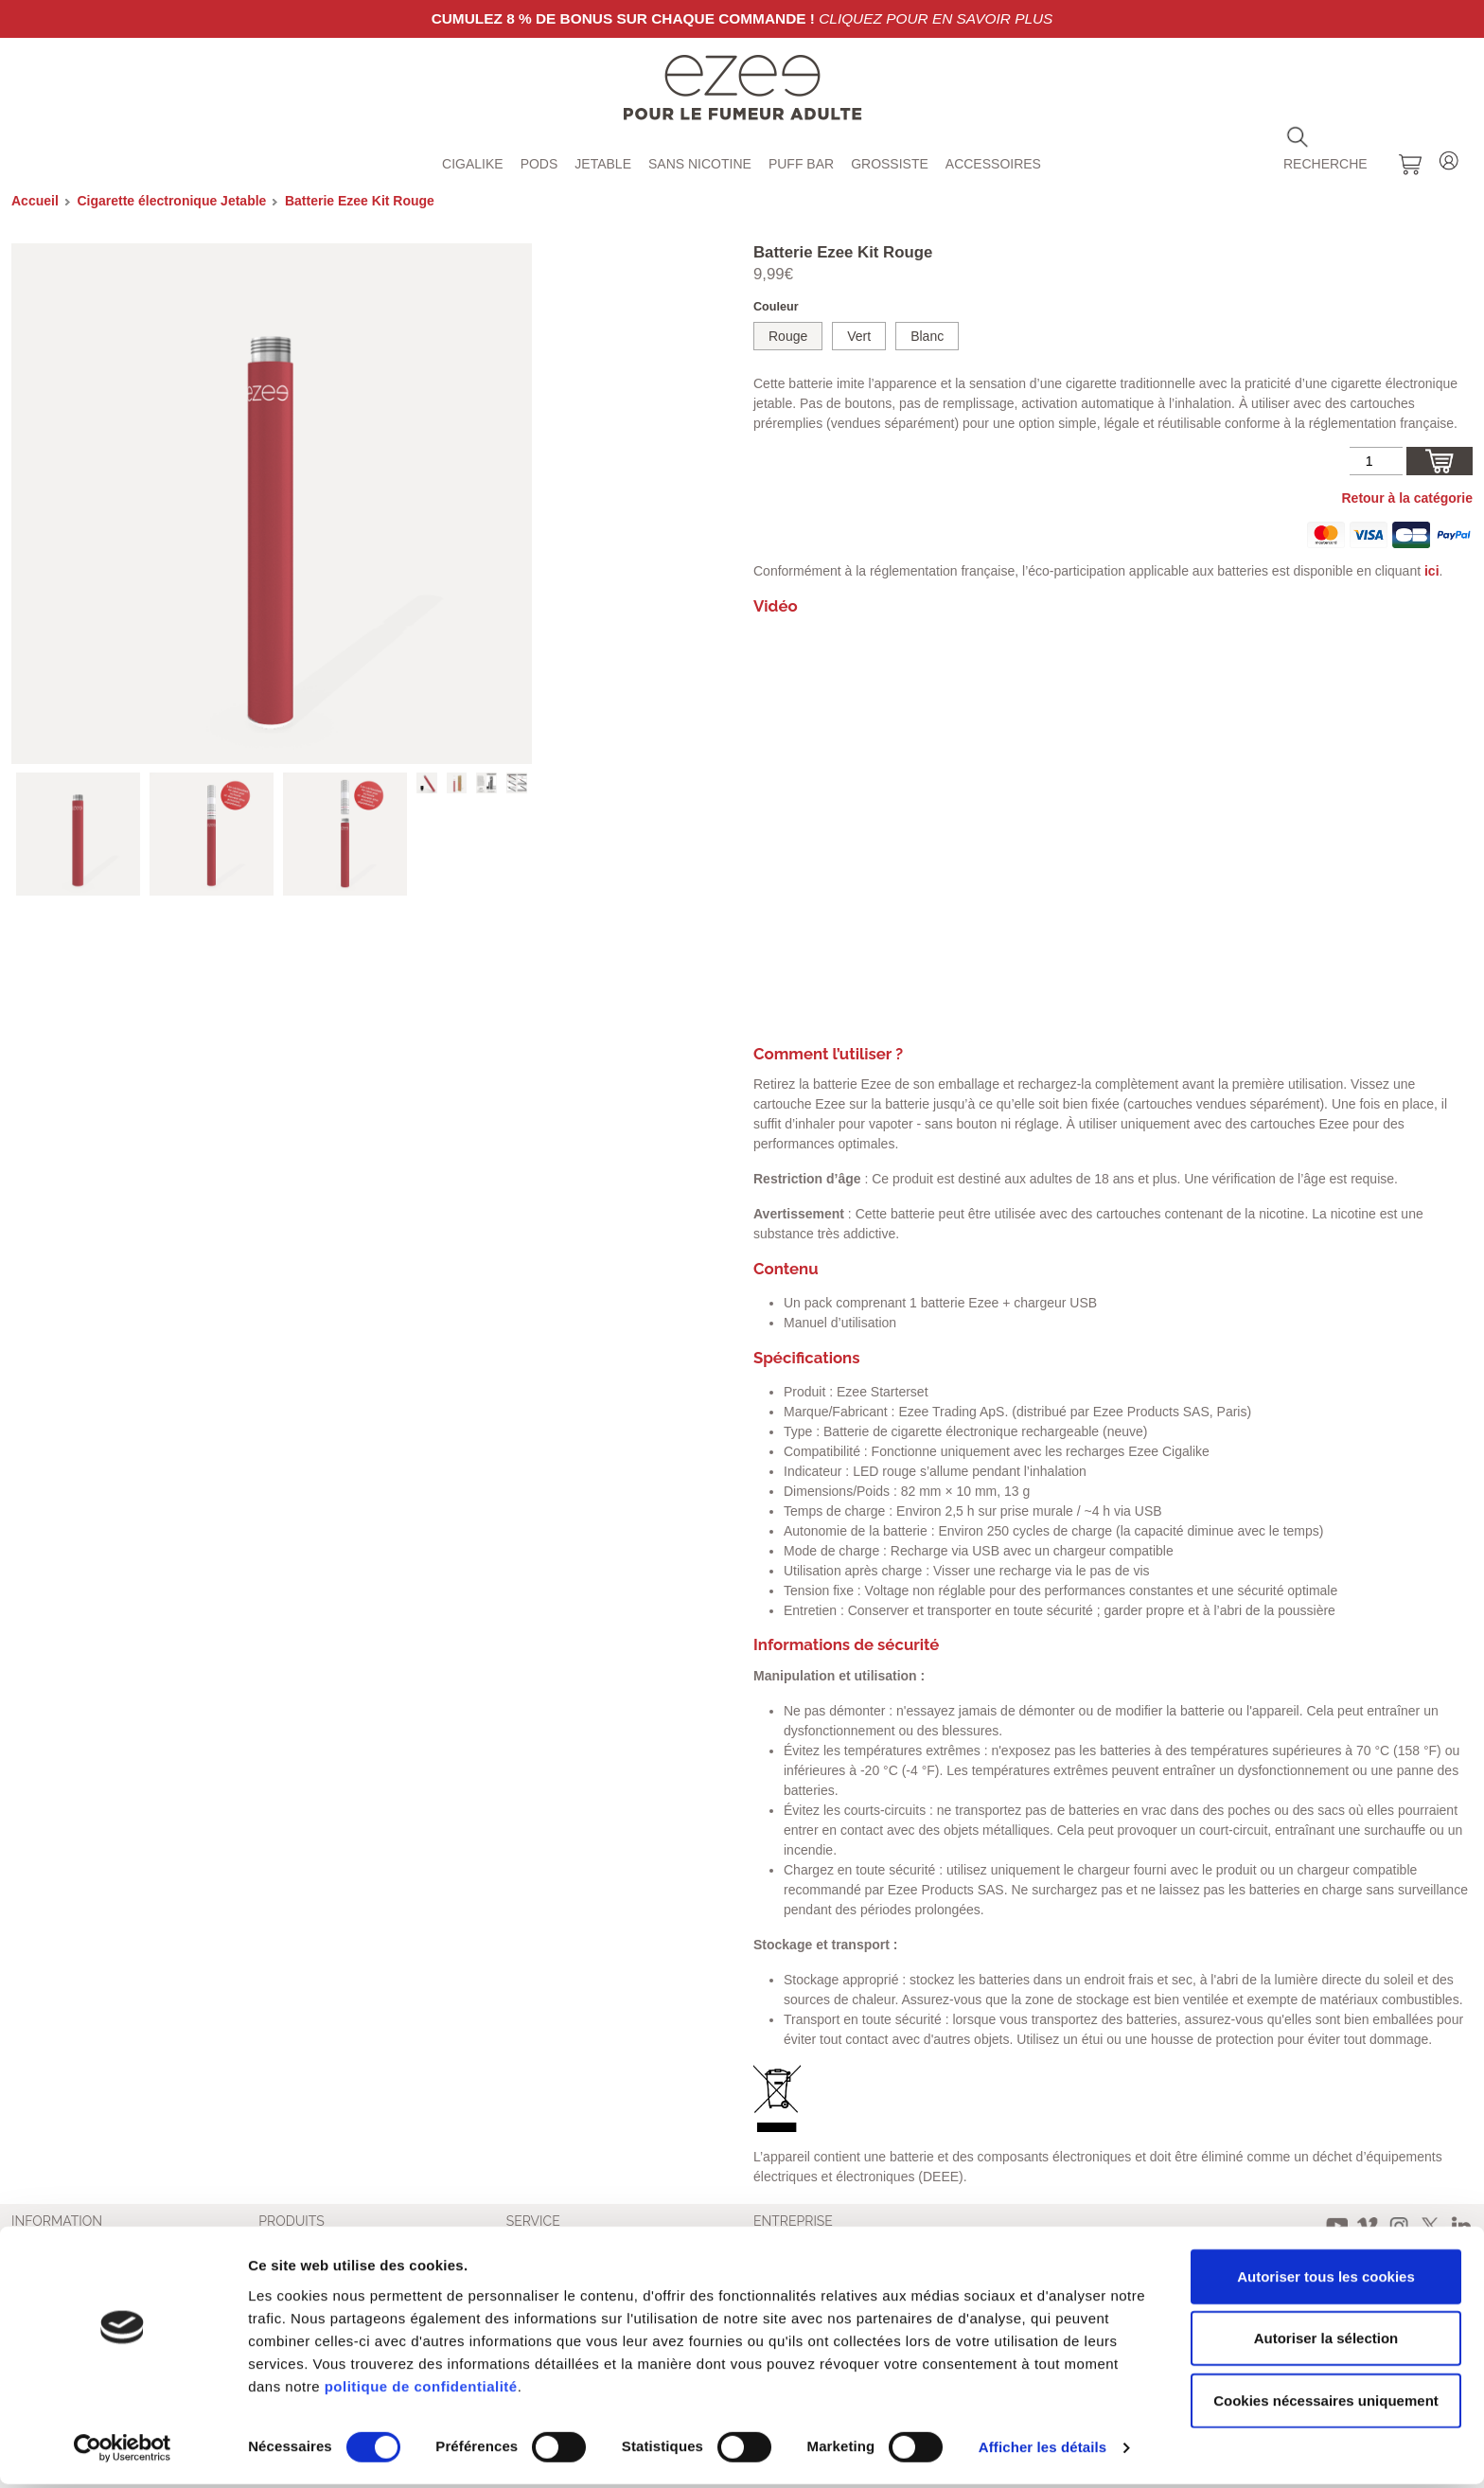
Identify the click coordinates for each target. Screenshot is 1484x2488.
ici (1432, 570)
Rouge (787, 336)
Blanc (927, 336)
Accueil (35, 200)
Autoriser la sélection (1326, 2342)
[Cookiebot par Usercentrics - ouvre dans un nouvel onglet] (122, 2451)
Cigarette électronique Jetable (171, 200)
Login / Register (1449, 157)
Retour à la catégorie (1408, 498)
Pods (539, 163)
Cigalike (473, 163)
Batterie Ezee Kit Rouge (359, 200)
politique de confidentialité (421, 2389)
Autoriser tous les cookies (1326, 2279)
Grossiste (889, 163)
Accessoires (993, 163)
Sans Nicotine (699, 163)
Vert (859, 336)
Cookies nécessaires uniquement (1326, 2403)
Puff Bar (801, 163)
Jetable (602, 163)
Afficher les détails (1042, 2451)
